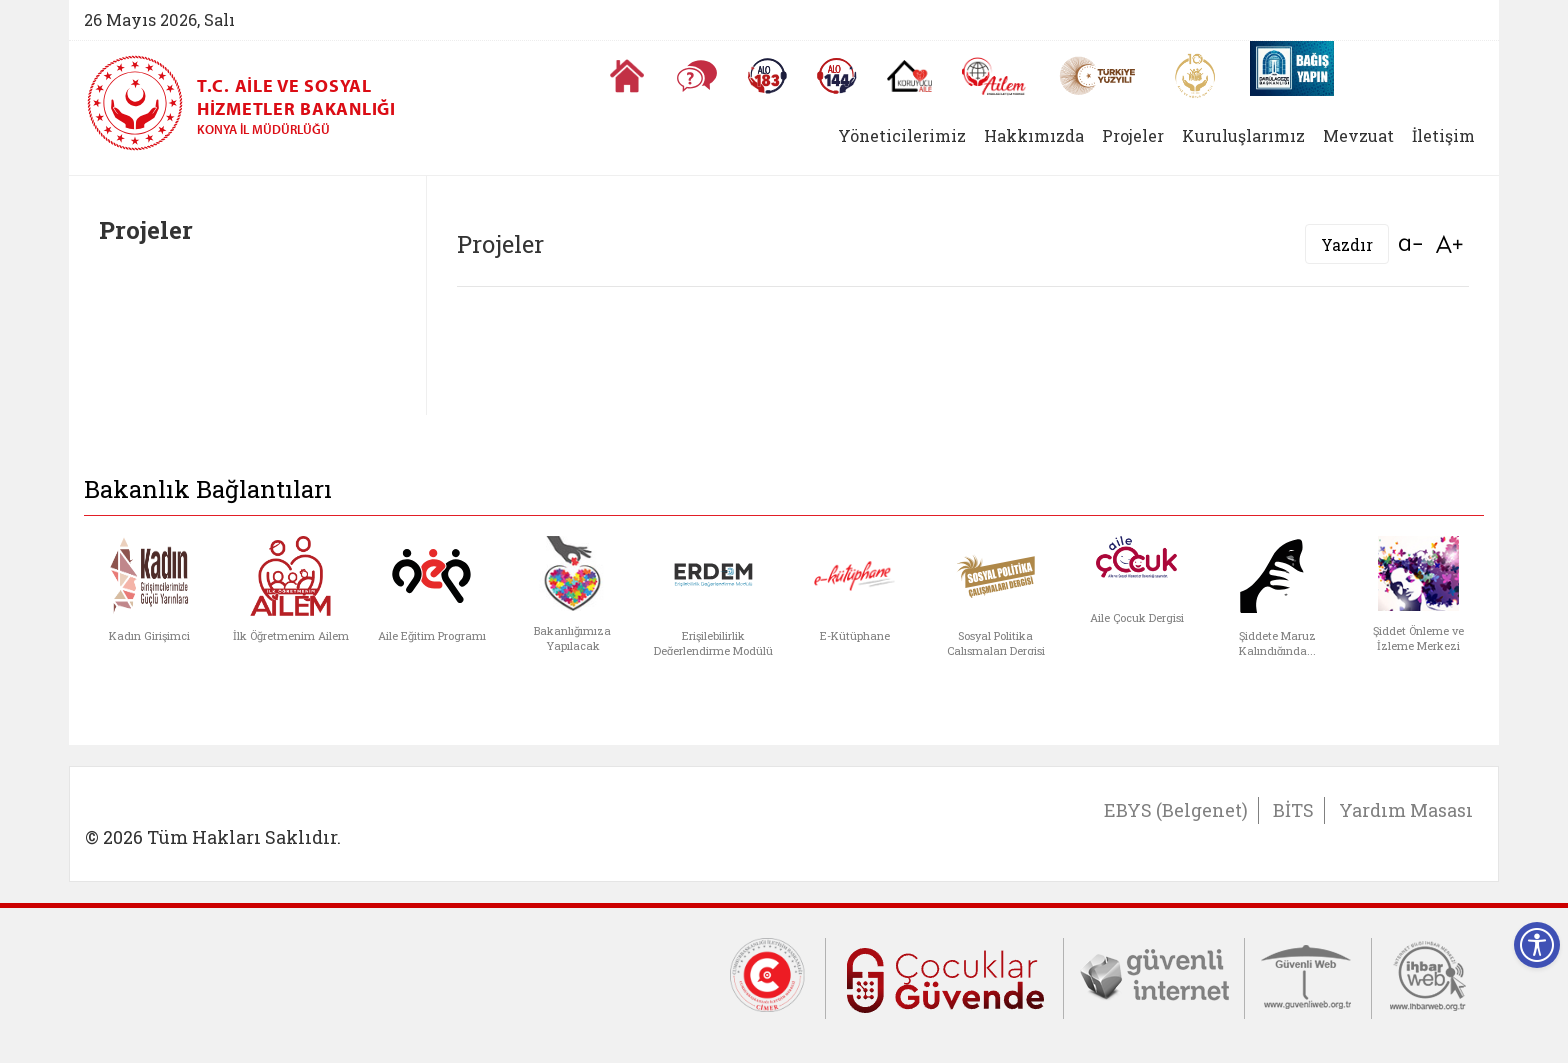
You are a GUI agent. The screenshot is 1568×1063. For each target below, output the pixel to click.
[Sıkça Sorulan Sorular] (697, 76)
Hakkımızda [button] (1034, 135)
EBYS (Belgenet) (1176, 810)
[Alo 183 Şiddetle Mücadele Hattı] (767, 76)
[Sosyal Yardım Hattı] (837, 76)
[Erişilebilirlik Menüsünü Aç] (1537, 945)
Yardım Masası (1406, 810)
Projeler (1133, 135)
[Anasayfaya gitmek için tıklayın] (627, 76)
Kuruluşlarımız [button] (1243, 135)
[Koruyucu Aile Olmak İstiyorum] (909, 76)
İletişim (1443, 135)
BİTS (1293, 810)
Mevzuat (1358, 135)
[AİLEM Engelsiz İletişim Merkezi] (994, 76)
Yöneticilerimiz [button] (902, 135)
